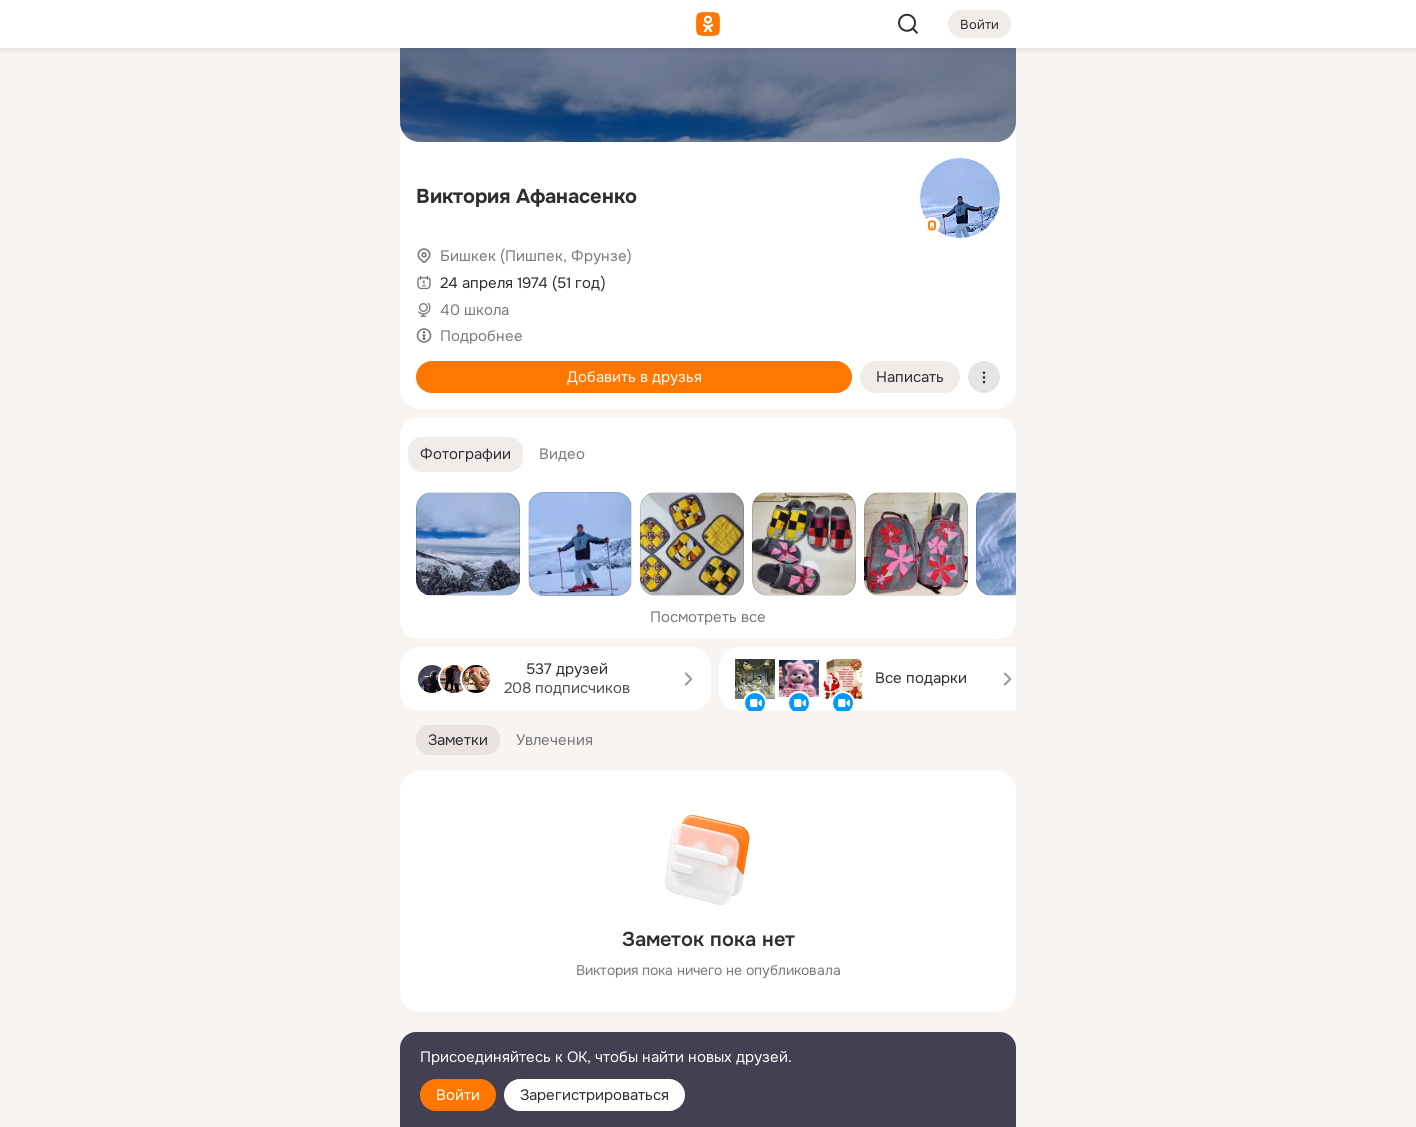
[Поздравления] (252, 272)
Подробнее (481, 336)
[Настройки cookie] (252, 1100)
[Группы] (340, 96)
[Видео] (340, 184)
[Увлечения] (252, 96)
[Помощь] (164, 360)
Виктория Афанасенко (526, 196)
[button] (465, 454)
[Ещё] (252, 972)
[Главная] (164, 96)
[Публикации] (164, 184)
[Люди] (252, 184)
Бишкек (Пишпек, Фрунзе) (536, 256)
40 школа (474, 310)
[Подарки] (164, 272)
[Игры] (340, 272)
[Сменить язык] (252, 1015)
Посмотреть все (708, 617)
